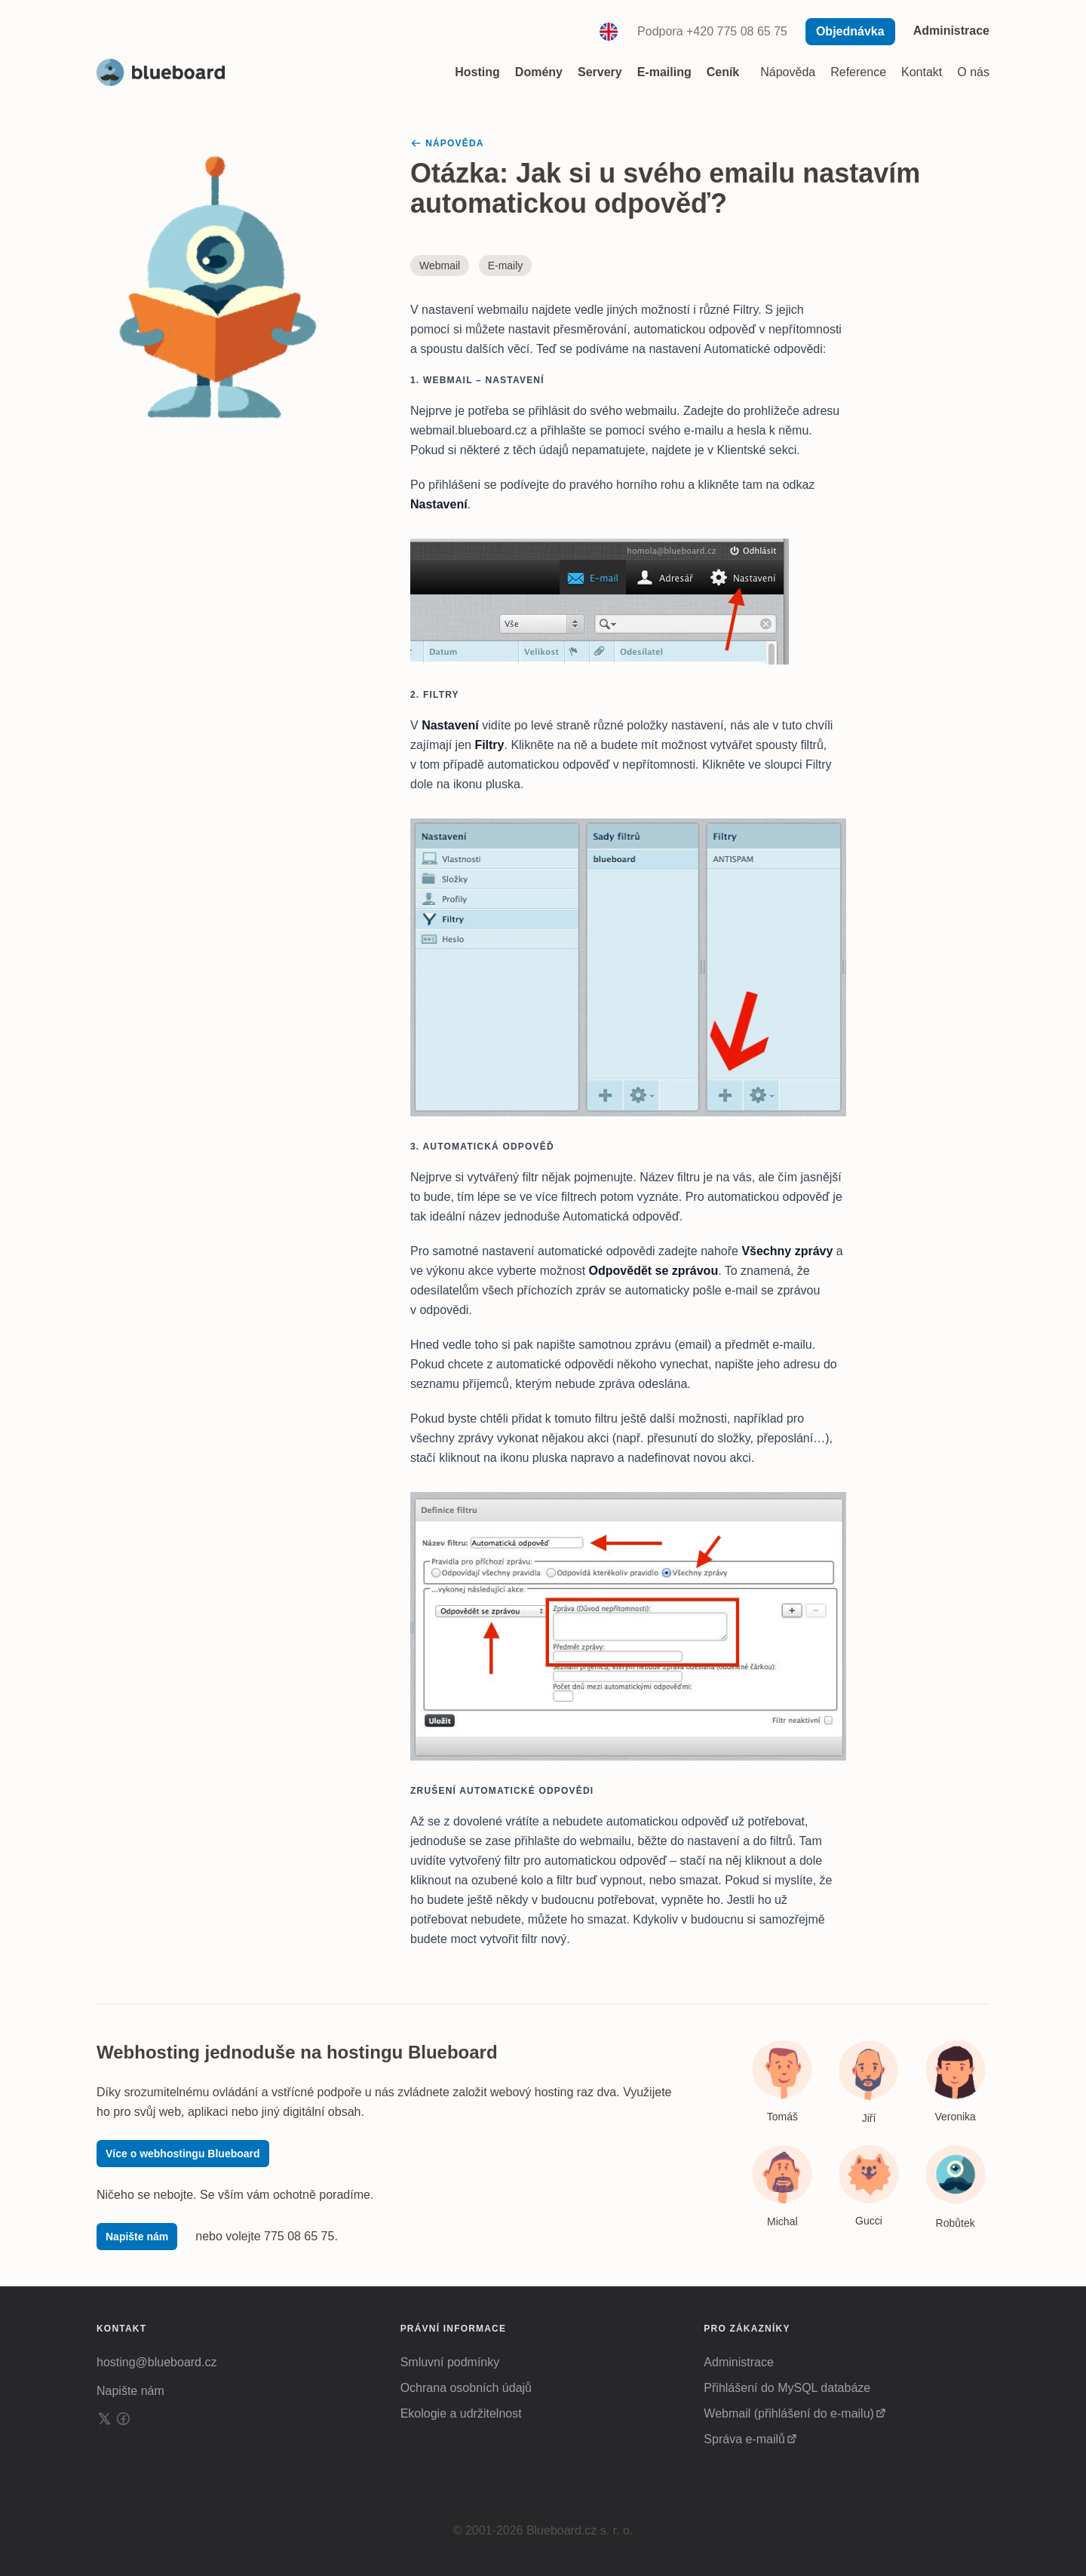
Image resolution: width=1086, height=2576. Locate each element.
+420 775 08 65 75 (736, 31)
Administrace (951, 30)
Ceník (723, 72)
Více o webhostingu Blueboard (183, 2154)
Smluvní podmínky (450, 2362)
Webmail (439, 265)
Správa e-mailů (744, 2439)
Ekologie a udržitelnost (461, 2413)
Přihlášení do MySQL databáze (787, 2387)
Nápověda (787, 72)
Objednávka (850, 31)
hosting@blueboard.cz (156, 2362)
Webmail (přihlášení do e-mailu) (789, 2413)
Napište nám (137, 2237)
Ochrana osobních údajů (466, 2387)
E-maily (505, 265)
